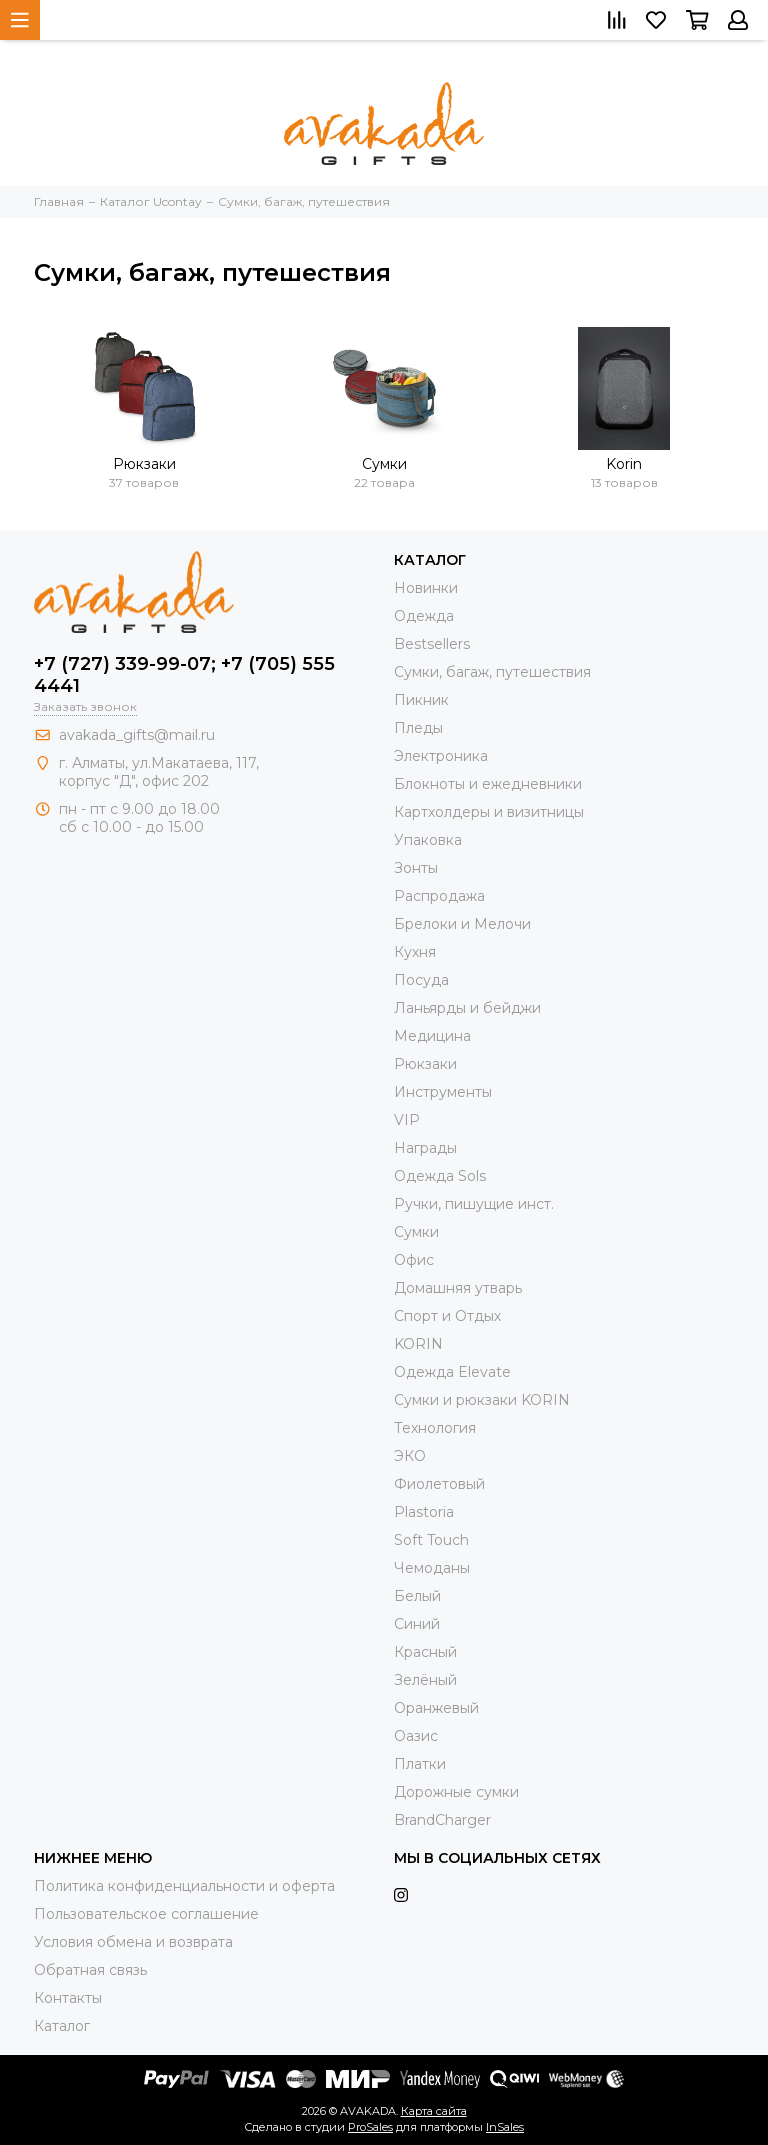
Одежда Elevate (452, 1372)
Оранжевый (436, 1708)
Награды (425, 1148)
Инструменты (443, 1092)
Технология (435, 1428)
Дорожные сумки (456, 1792)
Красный (425, 1652)
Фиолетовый (439, 1484)
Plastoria (424, 1512)
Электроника (441, 756)
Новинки (426, 588)
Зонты (416, 868)
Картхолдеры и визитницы (489, 812)
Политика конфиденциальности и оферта (184, 1886)
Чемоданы (432, 1568)
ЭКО (410, 1456)
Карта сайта (434, 2111)
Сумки (384, 464)
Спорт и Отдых (447, 1316)
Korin (624, 464)
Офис (414, 1260)
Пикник (421, 700)
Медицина (432, 1036)
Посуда (421, 980)
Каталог (62, 2026)
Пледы (418, 728)
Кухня (415, 952)
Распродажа (439, 896)
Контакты (68, 1998)
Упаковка (428, 840)
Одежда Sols (440, 1176)
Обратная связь (90, 1970)
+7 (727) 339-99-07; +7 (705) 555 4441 (184, 675)
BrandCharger (442, 1820)
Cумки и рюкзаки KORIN (482, 1400)
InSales (505, 2127)
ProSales (370, 2127)
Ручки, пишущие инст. (474, 1204)
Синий (417, 1624)
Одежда (424, 616)
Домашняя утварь (458, 1288)
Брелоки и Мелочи (462, 924)
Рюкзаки (144, 464)
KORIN (418, 1344)
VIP (407, 1120)
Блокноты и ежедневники (488, 784)
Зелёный (425, 1680)
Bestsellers (432, 644)
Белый (417, 1596)
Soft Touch (431, 1540)
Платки (420, 1764)
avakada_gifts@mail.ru (137, 735)
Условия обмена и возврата (133, 1942)
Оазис (416, 1736)
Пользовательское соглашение (146, 1914)
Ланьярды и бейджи (467, 1008)
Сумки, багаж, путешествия (492, 672)
